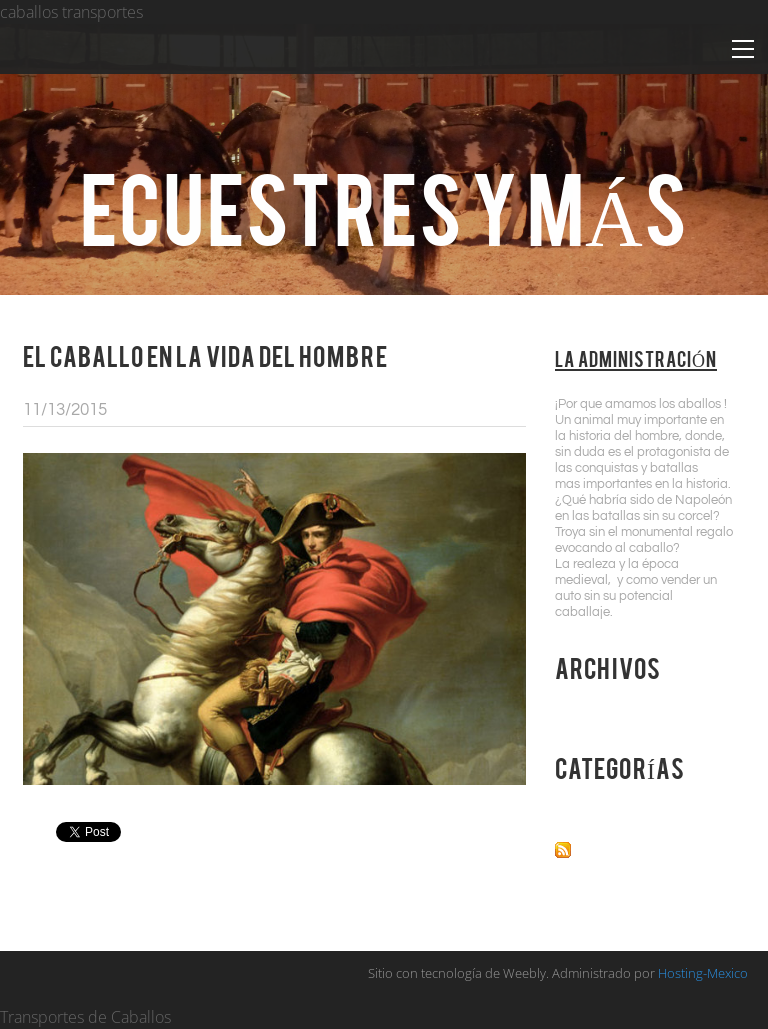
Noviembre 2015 (616, 712)
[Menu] (743, 49)
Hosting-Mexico (703, 973)
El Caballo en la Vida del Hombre (205, 355)
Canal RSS (616, 847)
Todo (574, 812)
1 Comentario (474, 410)
